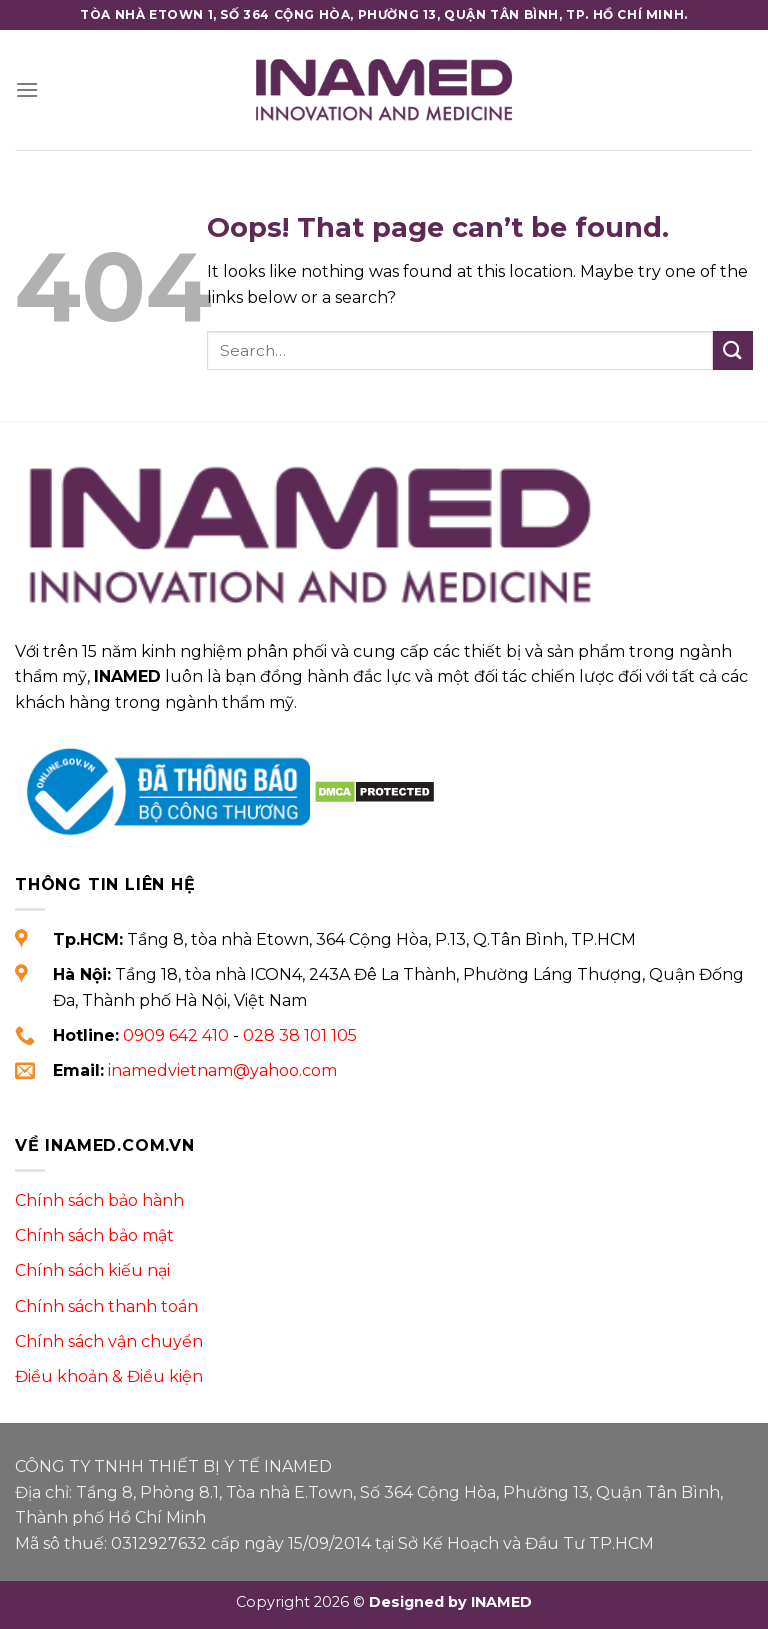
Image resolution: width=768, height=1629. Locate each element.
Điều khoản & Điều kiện (109, 1376)
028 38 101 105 (300, 1035)
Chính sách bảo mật (94, 1235)
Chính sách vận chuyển (109, 1341)
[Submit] (733, 350)
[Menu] (27, 89)
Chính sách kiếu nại (92, 1270)
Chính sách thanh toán (106, 1306)
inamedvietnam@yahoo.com (222, 1070)
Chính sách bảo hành (99, 1200)
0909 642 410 (176, 1035)
